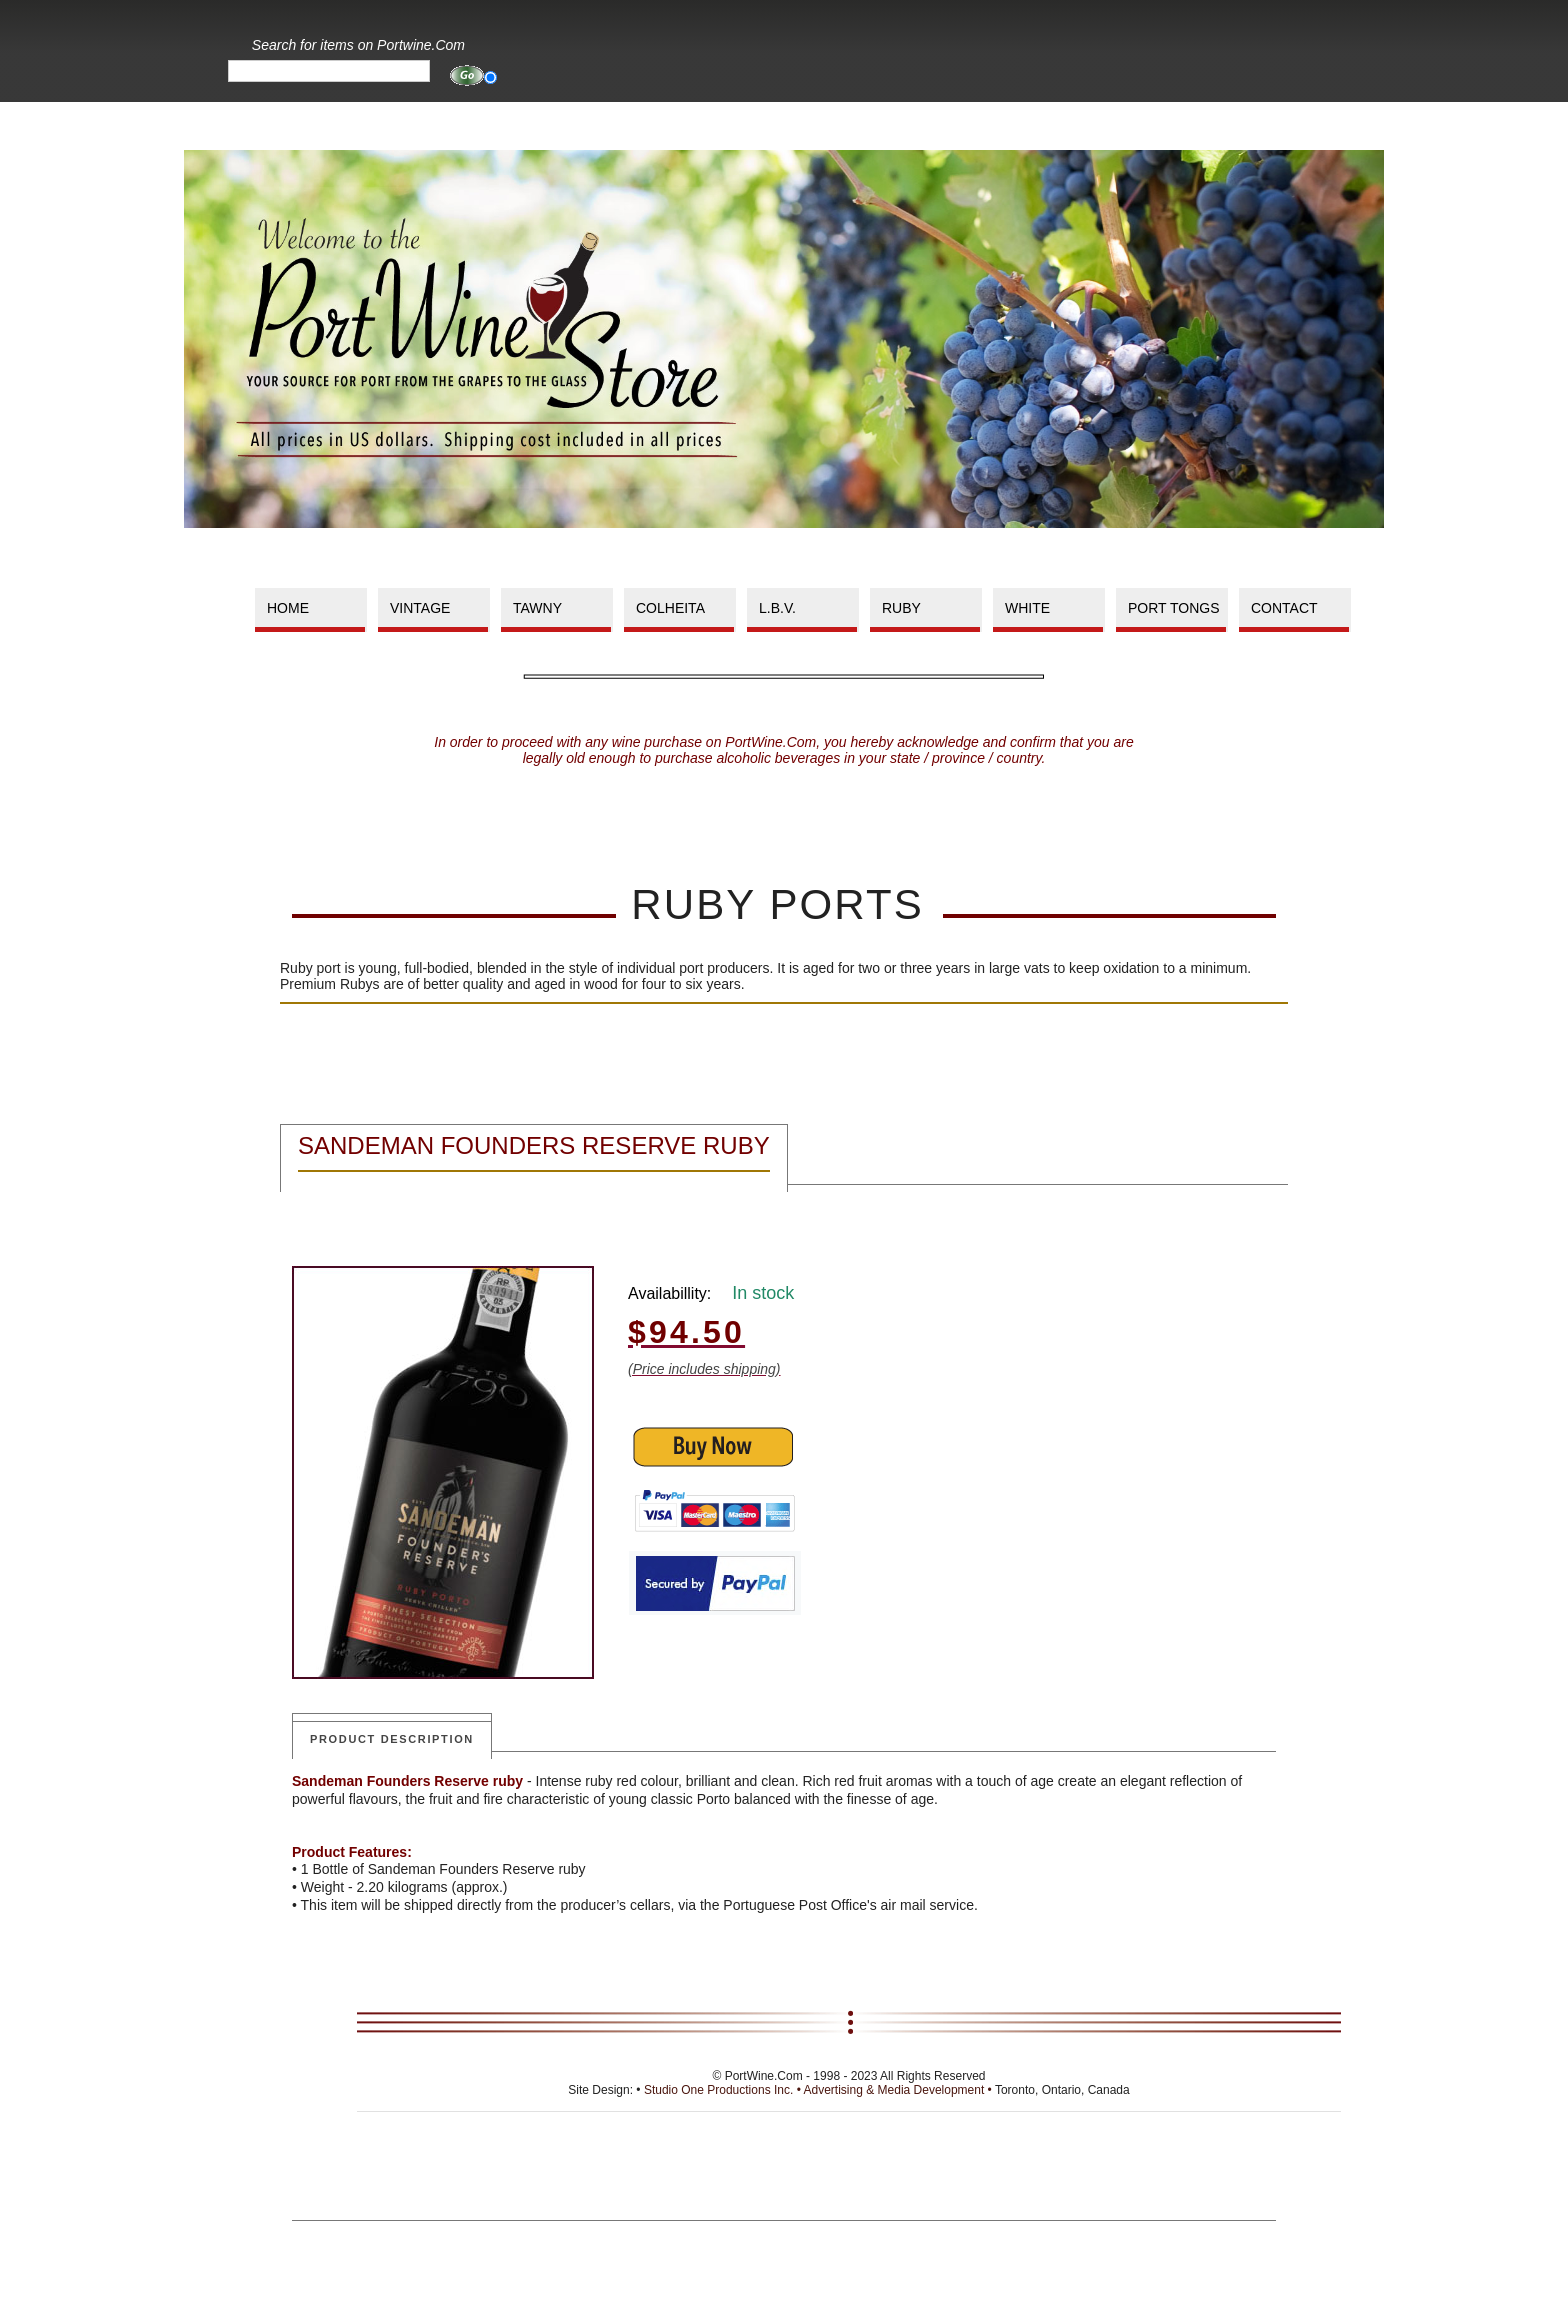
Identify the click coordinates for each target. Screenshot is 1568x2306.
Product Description (392, 1739)
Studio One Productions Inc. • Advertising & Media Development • (819, 2090)
